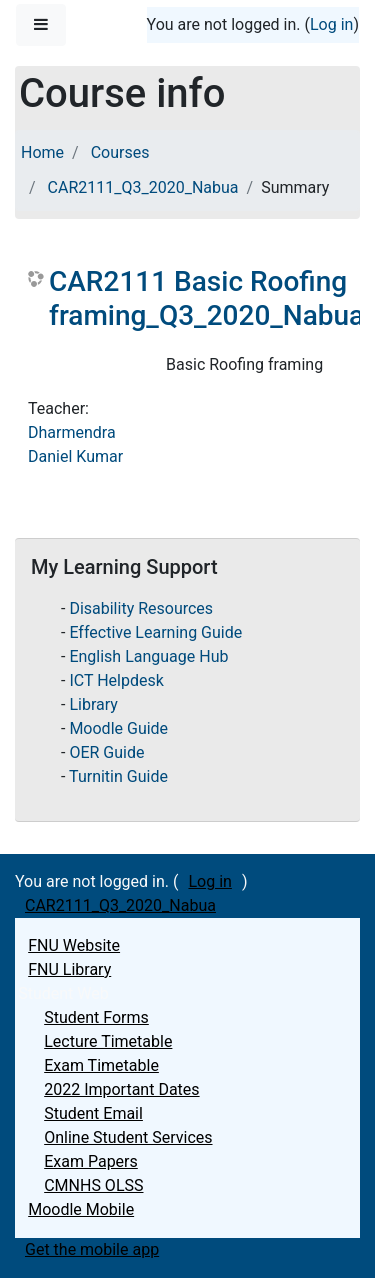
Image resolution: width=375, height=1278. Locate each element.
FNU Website (74, 945)
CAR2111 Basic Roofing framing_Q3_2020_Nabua (206, 298)
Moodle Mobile (81, 1209)
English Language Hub (148, 656)
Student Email (93, 1113)
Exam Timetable (101, 1065)
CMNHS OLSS (93, 1185)
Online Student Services (128, 1137)
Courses (120, 152)
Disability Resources (141, 608)
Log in (331, 24)
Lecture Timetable (108, 1041)
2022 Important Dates (121, 1089)
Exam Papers (91, 1161)
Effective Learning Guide (155, 632)
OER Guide (106, 752)
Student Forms (96, 1017)
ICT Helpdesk (116, 680)
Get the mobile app (92, 1249)
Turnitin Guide (118, 776)
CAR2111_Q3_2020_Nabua (143, 187)
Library (93, 704)
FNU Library (69, 969)
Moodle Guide (118, 728)
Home (42, 152)
